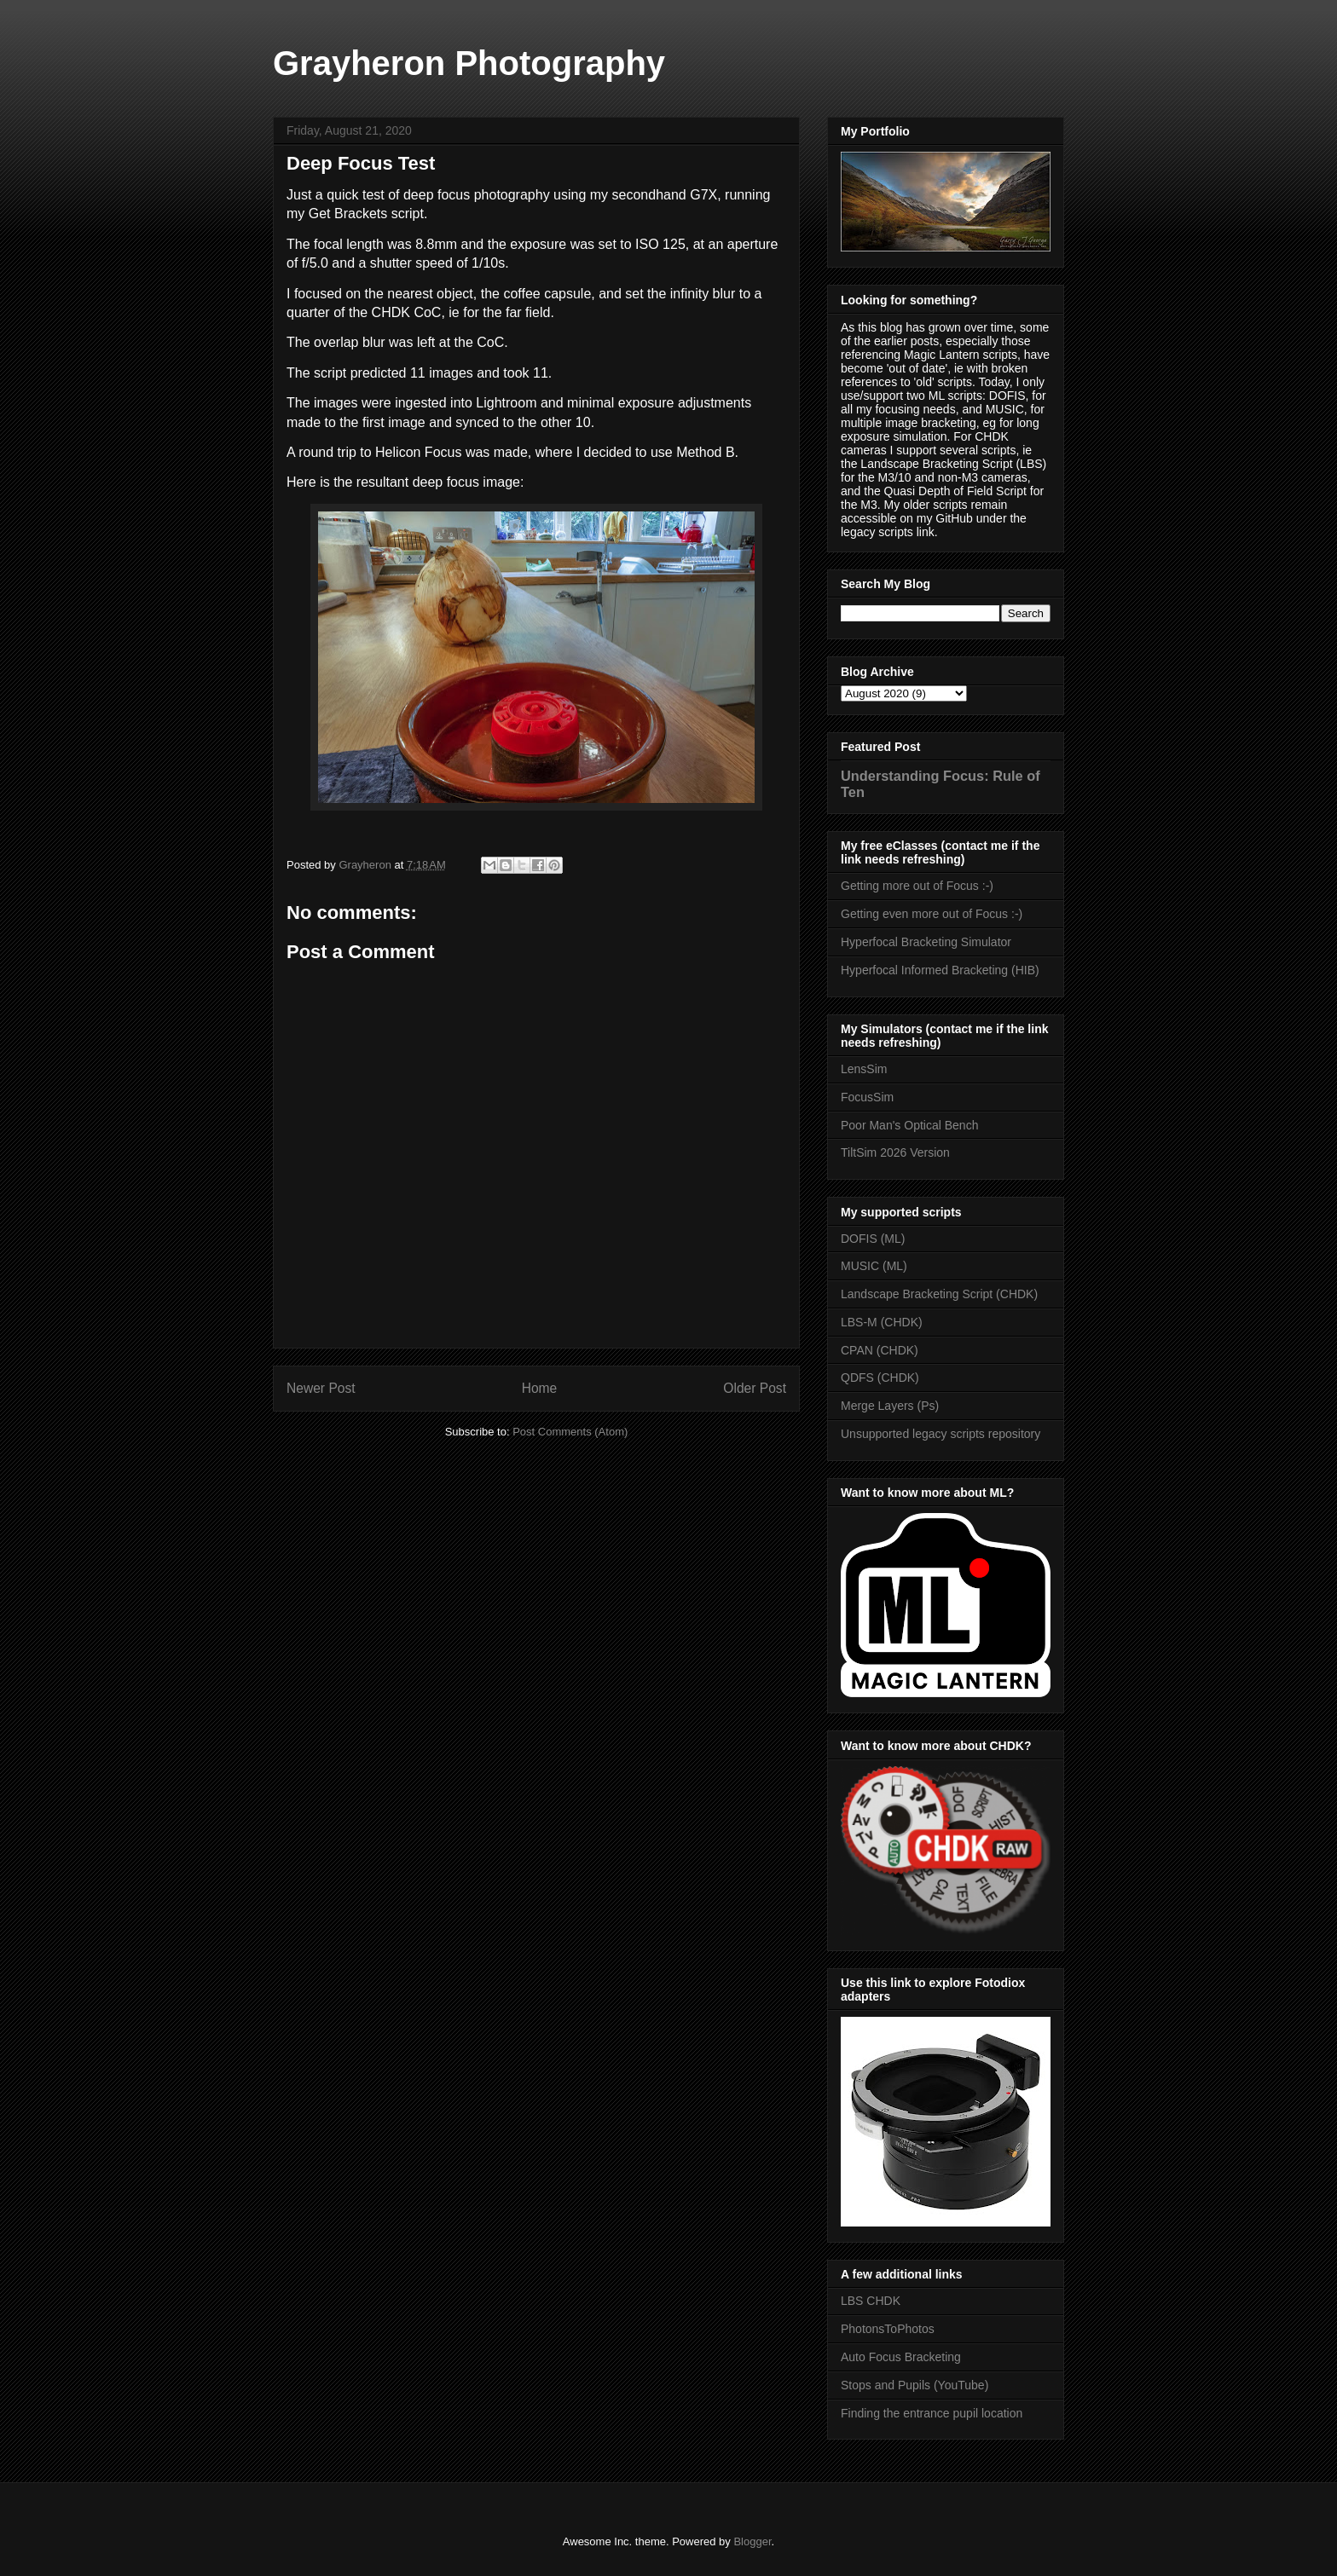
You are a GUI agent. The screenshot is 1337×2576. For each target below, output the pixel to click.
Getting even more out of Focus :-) (931, 914)
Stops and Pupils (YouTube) (914, 2385)
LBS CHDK (870, 2300)
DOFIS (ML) (873, 1238)
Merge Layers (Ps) (890, 1405)
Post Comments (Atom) (570, 1431)
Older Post (754, 1388)
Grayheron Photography (469, 63)
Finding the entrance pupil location (931, 2413)
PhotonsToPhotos (888, 2329)
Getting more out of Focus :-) (917, 885)
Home (540, 1388)
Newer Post (321, 1388)
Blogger (752, 2541)
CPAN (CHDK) (879, 1350)
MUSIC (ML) (874, 1266)
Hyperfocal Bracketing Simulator (926, 942)
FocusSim (867, 1097)
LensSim (864, 1069)
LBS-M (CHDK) (882, 1322)
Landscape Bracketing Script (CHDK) (939, 1294)
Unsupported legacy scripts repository (940, 1434)
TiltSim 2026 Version (895, 1152)
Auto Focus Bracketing (901, 2357)
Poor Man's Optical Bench (909, 1125)
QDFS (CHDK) (880, 1377)
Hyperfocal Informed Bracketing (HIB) (940, 970)
